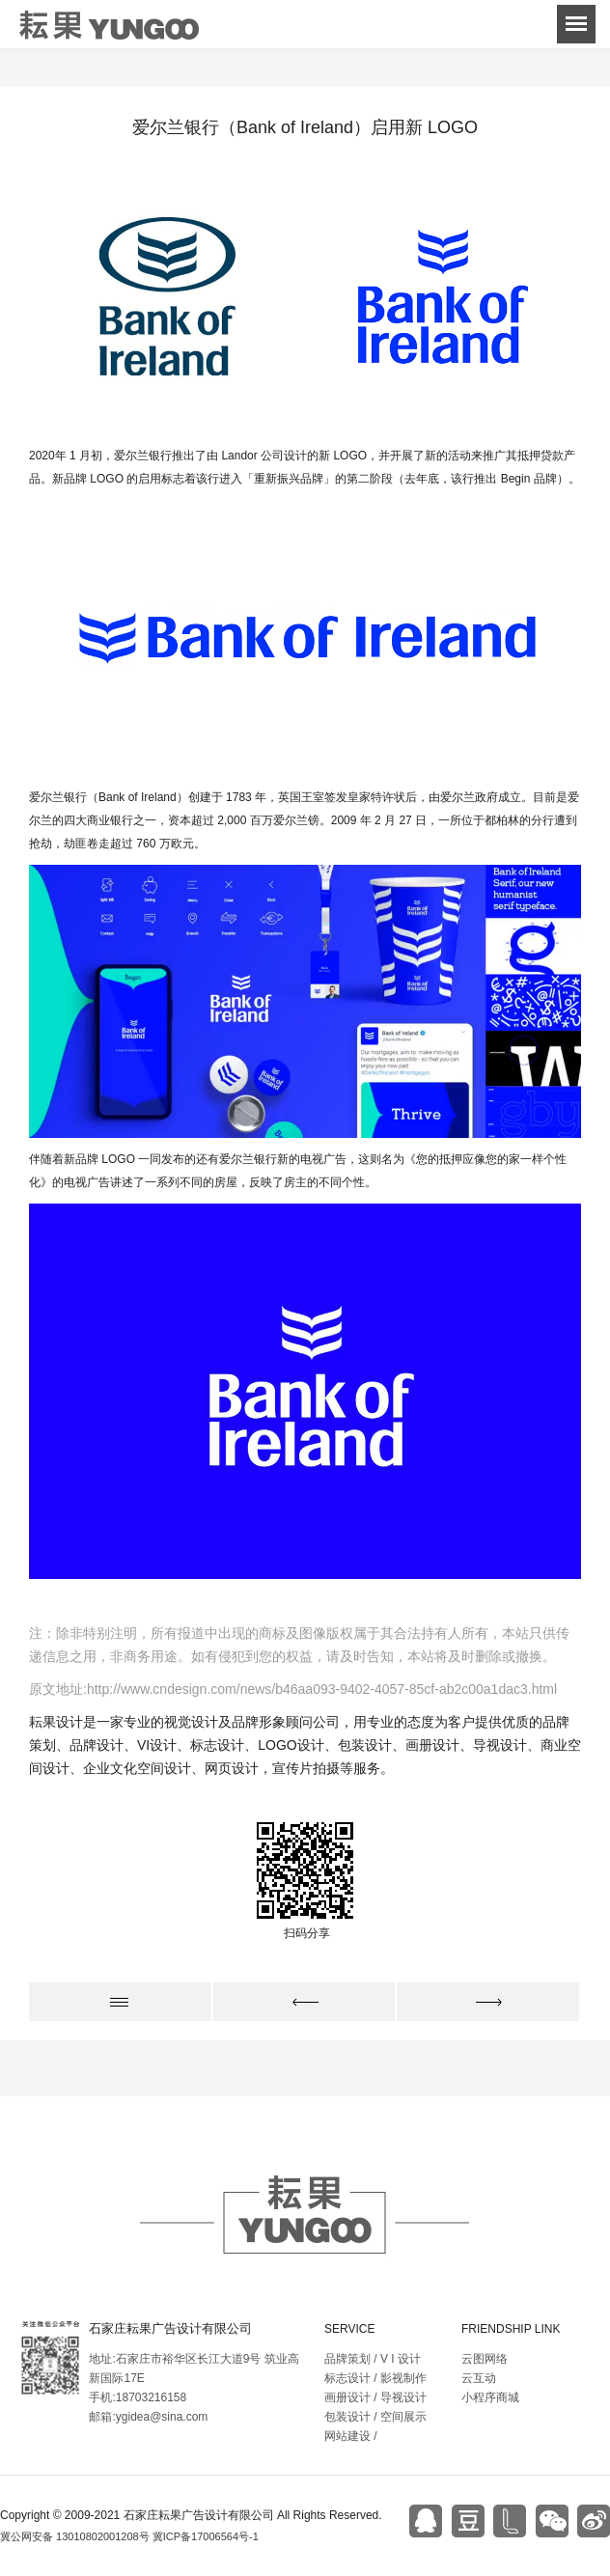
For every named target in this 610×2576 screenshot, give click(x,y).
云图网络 (484, 2359)
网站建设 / (350, 2436)
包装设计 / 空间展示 (375, 2417)
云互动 (478, 2378)
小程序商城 (490, 2397)
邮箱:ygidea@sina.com (148, 2417)
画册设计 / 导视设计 (375, 2397)
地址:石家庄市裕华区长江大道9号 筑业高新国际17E (193, 2368)
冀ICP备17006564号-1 (205, 2536)
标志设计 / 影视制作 (375, 2378)
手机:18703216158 (137, 2397)
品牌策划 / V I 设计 (372, 2359)
